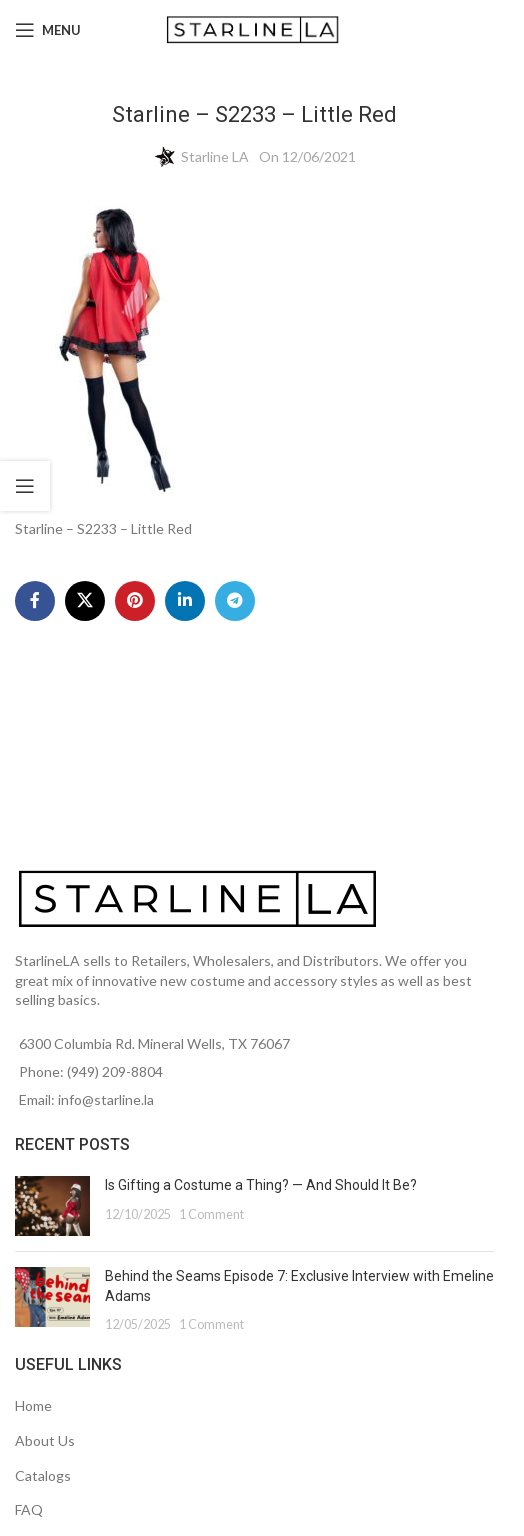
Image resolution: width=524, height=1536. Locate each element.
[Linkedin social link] (185, 601)
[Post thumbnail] (52, 1206)
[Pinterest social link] (135, 601)
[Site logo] (254, 28)
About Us (45, 1440)
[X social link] (85, 601)
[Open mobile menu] (48, 30)
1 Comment (211, 1214)
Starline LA (215, 156)
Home (33, 1405)
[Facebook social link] (35, 601)
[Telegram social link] (235, 601)
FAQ (29, 1509)
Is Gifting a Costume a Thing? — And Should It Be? (261, 1185)
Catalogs (43, 1475)
